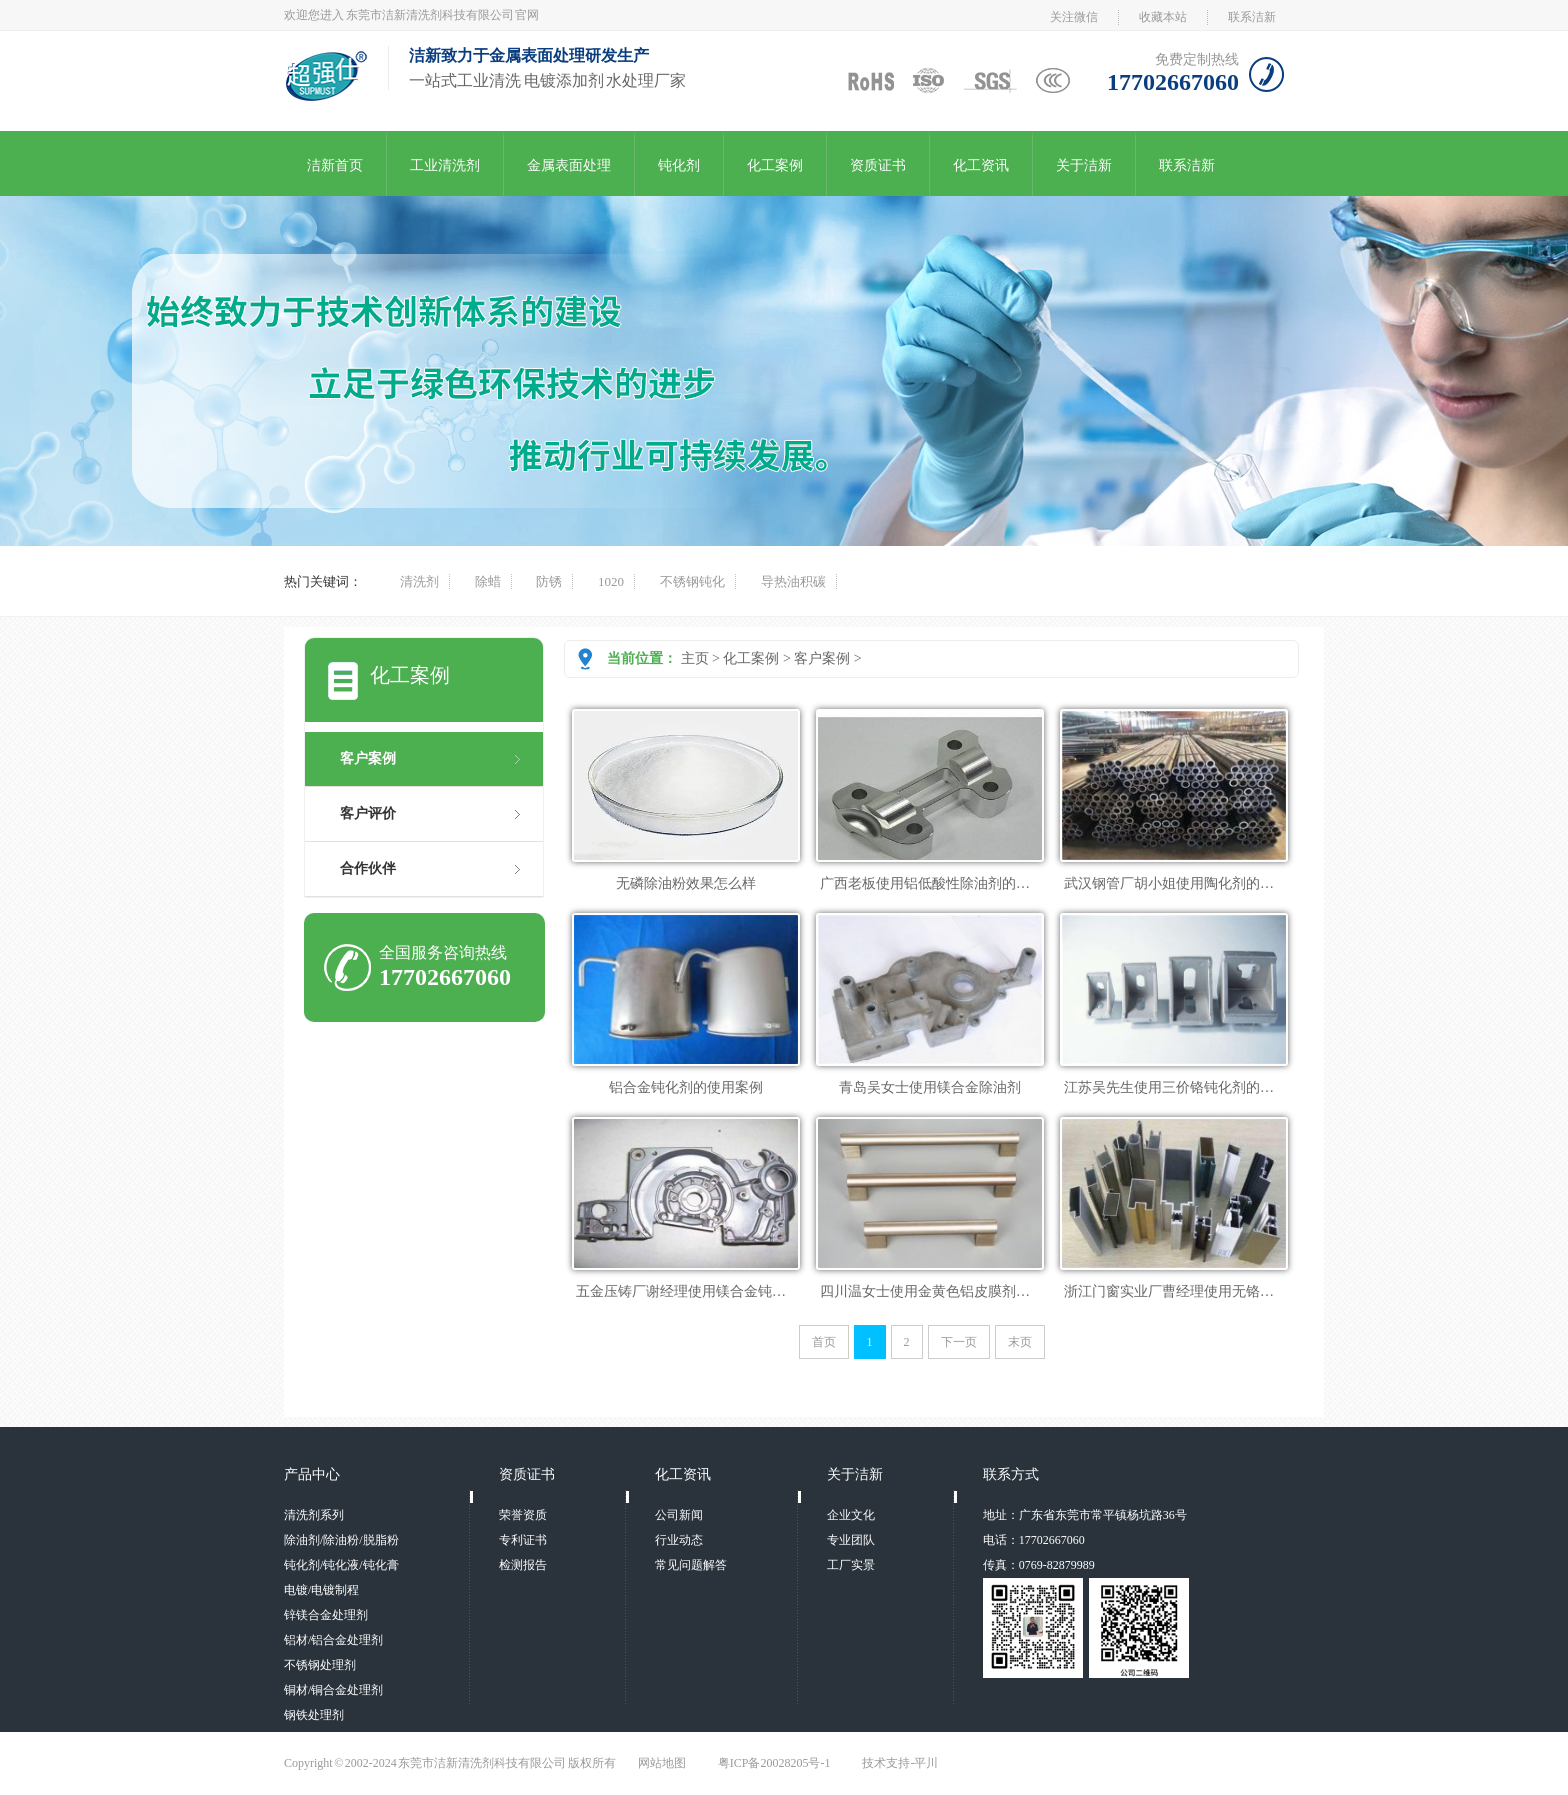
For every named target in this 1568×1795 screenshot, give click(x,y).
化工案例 (775, 165)
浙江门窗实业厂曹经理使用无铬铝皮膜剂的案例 (1211, 1291)
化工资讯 (981, 165)
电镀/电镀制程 (321, 1590)
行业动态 (679, 1540)
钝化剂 (679, 165)
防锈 (549, 581)
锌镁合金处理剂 (326, 1615)
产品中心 (312, 1474)
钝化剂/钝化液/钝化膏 (341, 1565)
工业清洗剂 (445, 165)
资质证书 (878, 165)
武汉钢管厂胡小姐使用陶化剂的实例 (1176, 883)
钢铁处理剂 (314, 1715)
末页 (1020, 1342)
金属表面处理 (569, 165)
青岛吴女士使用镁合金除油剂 (930, 1087)
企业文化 (851, 1515)
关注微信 (1074, 17)
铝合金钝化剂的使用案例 (686, 1087)
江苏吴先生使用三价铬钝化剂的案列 (1176, 1087)
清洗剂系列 (314, 1515)
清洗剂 (419, 581)
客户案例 (822, 658)
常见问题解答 (691, 1565)
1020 (611, 581)
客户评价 (368, 813)
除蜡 (488, 581)
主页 (695, 658)
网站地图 (662, 1763)
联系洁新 (1252, 17)
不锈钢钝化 (692, 581)
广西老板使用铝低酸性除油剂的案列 (932, 883)
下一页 (959, 1342)
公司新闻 (679, 1515)
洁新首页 (335, 165)
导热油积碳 (793, 581)
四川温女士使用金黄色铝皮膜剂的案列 (939, 1291)
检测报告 (523, 1565)
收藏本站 (1163, 17)
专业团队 (851, 1540)
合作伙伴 (368, 868)
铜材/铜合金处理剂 (333, 1690)
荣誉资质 (523, 1515)
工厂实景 (851, 1565)
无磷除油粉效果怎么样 (686, 883)
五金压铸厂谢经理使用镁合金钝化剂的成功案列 (723, 1291)
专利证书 (523, 1540)
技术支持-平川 (900, 1763)
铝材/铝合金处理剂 (333, 1640)
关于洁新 (1084, 165)
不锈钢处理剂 (320, 1665)
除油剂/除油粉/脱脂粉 (341, 1540)
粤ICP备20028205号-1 (774, 1763)
